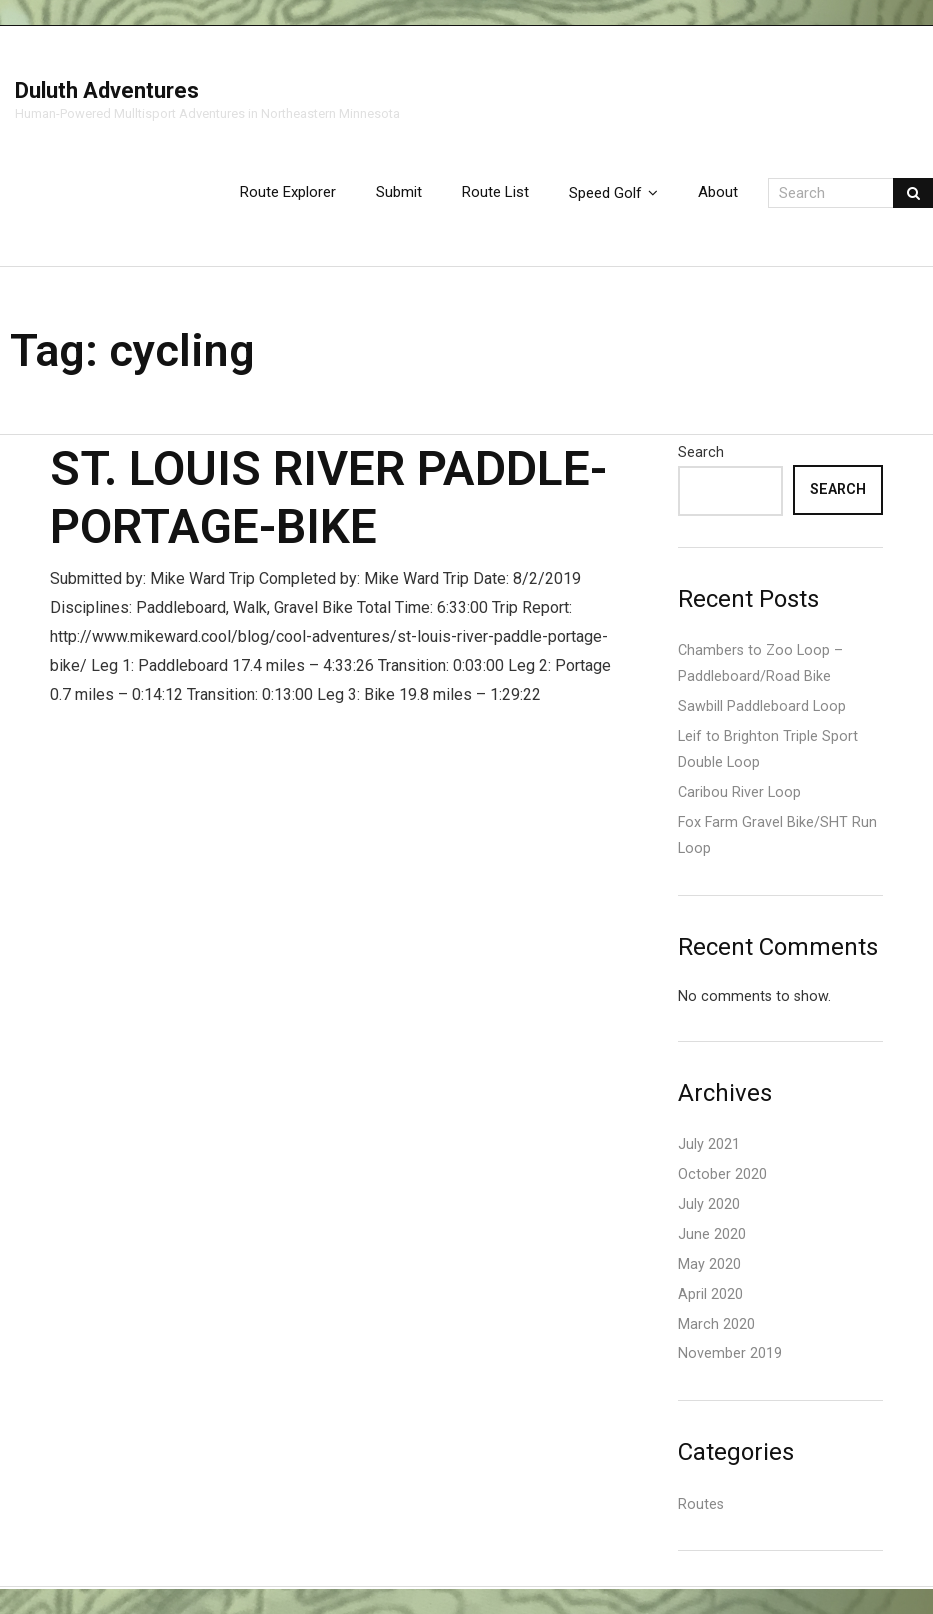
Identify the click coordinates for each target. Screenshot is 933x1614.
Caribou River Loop (739, 792)
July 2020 (709, 1204)
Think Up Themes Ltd (16, 1587)
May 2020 (709, 1264)
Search (701, 452)
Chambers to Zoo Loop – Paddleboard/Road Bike (760, 663)
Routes (701, 1504)
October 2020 (722, 1174)
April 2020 (710, 1294)
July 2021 (709, 1144)
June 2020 (712, 1234)
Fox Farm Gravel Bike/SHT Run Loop (777, 835)
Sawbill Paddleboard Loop (762, 706)
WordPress (34, 1587)
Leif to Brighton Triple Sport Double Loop (768, 749)
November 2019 (730, 1353)
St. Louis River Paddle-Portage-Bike (328, 497)
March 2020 (716, 1324)
